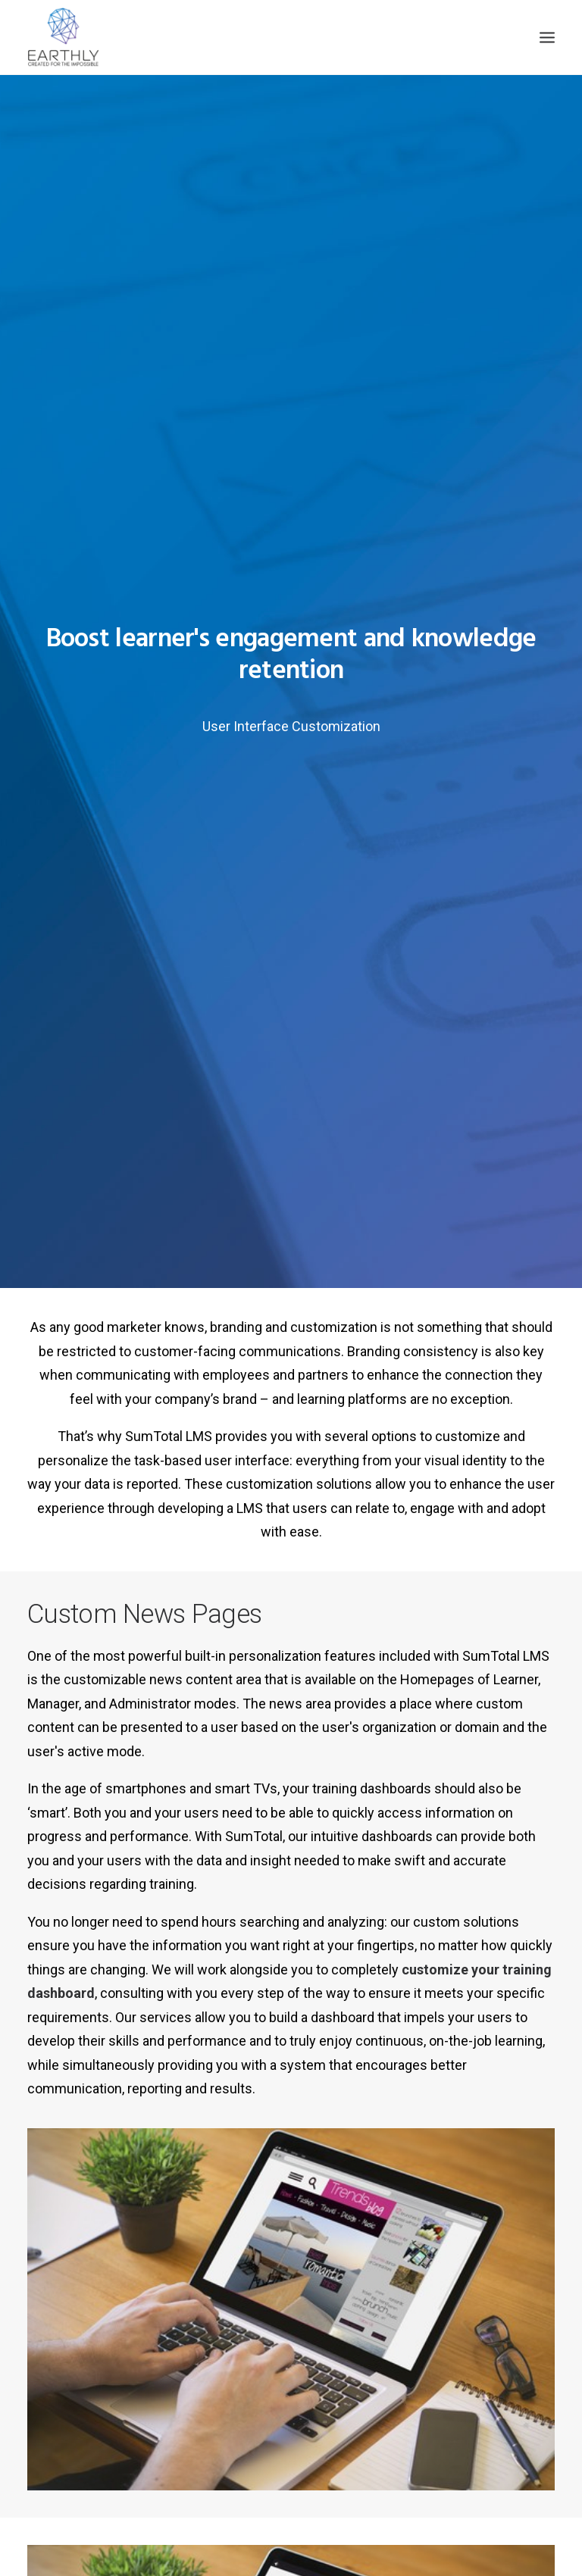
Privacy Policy (418, 2483)
